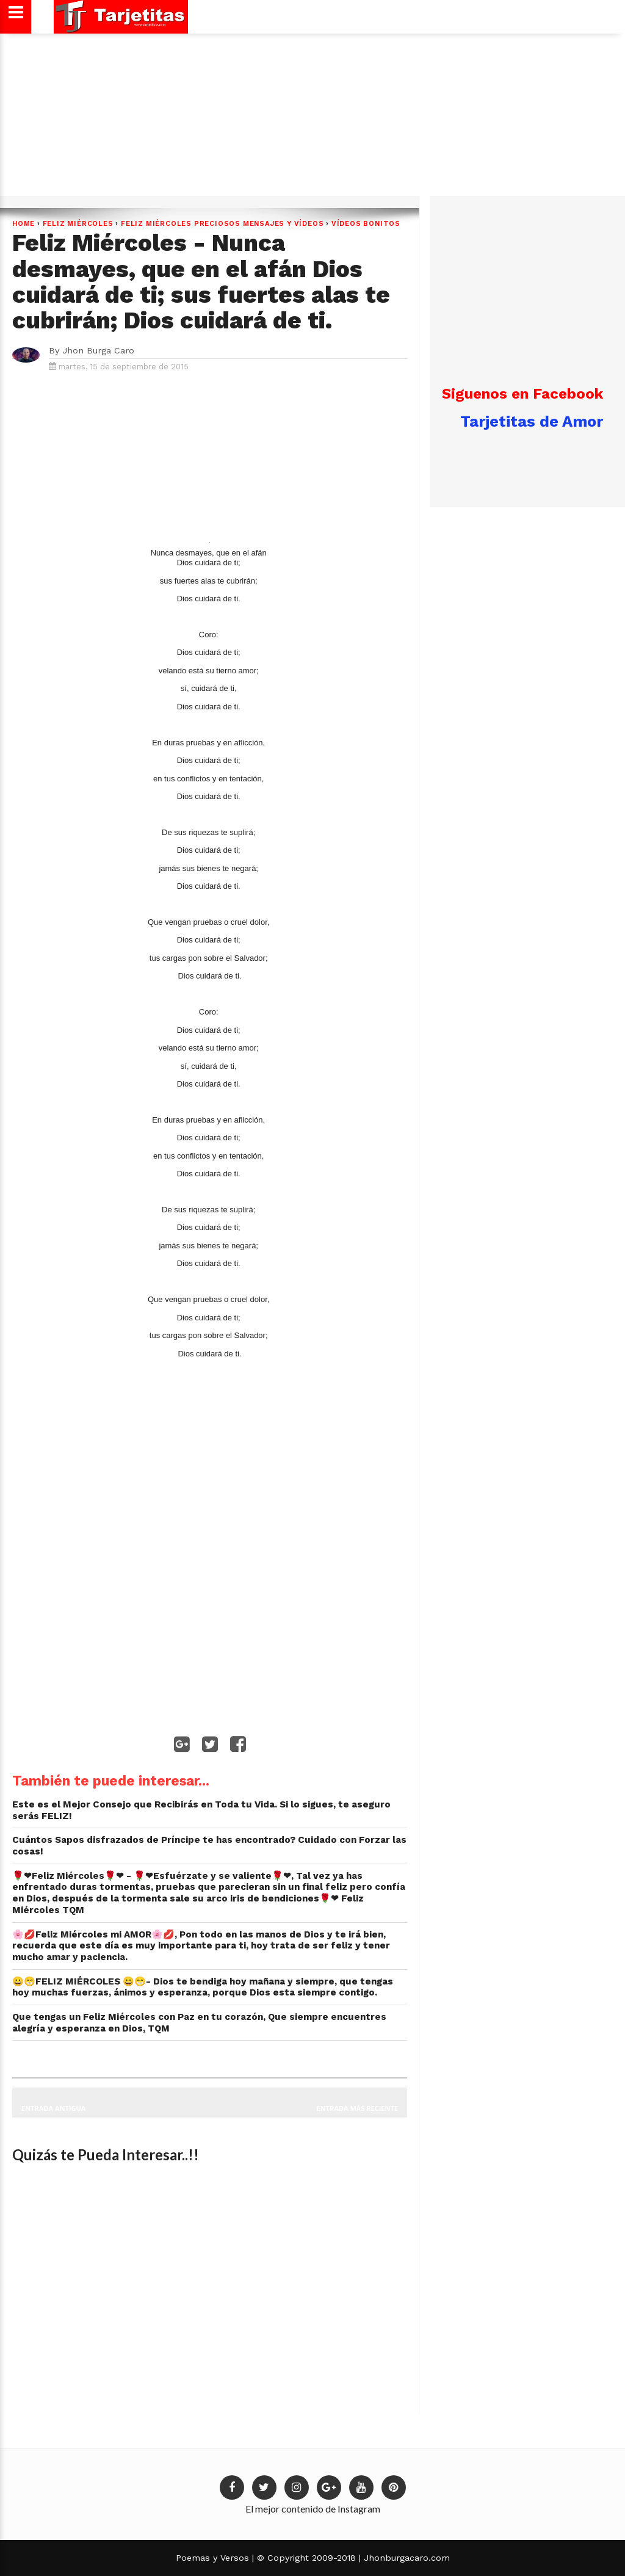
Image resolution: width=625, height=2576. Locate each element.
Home (23, 224)
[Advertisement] (310, 119)
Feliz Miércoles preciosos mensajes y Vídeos (222, 224)
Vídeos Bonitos (365, 224)
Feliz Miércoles (78, 224)
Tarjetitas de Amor (531, 421)
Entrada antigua (53, 2108)
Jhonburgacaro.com (405, 2558)
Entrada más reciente (358, 2108)
